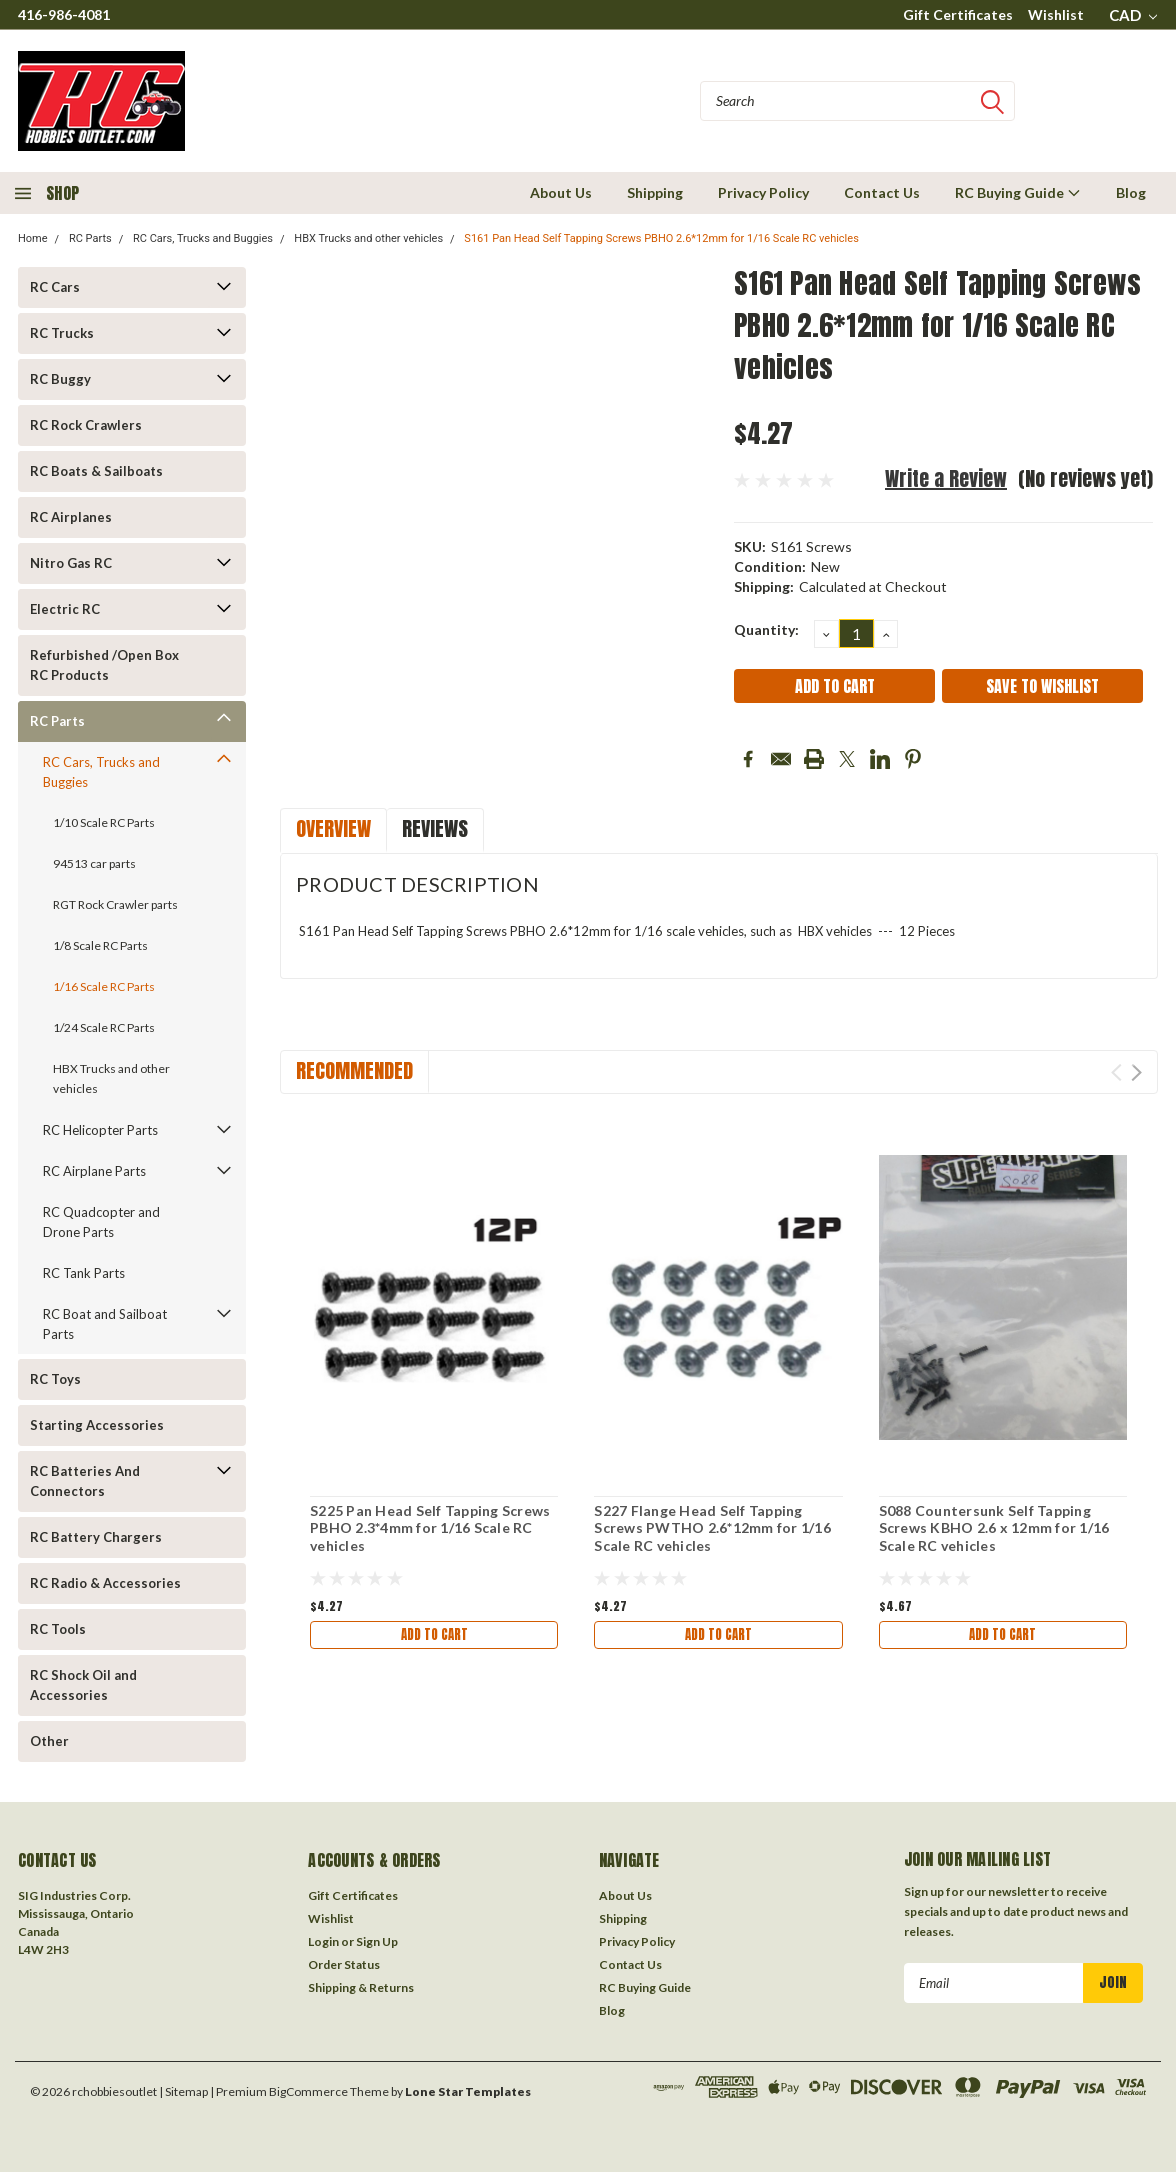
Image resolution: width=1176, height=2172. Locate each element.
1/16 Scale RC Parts (104, 986)
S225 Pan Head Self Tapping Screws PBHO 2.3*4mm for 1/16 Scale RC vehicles (430, 1528)
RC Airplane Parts (94, 1171)
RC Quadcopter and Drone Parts (101, 1222)
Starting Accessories (97, 1425)
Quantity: (766, 629)
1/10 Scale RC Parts (104, 822)
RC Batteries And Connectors (85, 1481)
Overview (333, 828)
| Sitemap (183, 2091)
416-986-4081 (64, 14)
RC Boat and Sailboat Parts (105, 1324)
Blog (1131, 192)
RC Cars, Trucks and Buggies (203, 238)
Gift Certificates (958, 14)
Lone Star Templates (468, 2091)
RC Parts (90, 238)
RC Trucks (62, 333)
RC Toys (55, 1379)
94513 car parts (94, 863)
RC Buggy (60, 379)
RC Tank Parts (84, 1273)
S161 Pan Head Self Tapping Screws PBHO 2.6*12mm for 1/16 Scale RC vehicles (661, 238)
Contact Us (882, 192)
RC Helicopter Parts (100, 1130)
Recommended (354, 1070)
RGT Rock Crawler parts (115, 904)
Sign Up (377, 1941)
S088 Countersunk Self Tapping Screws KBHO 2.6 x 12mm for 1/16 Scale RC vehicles (994, 1528)
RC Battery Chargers (96, 1537)
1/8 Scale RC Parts (100, 945)
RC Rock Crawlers (86, 425)
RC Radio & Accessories (105, 1583)
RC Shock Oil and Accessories (83, 1685)
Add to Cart (434, 1636)
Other (49, 1741)
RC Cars (55, 287)
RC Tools (58, 1629)
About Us (561, 192)
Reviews (435, 828)
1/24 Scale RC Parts (104, 1027)
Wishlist (1056, 14)
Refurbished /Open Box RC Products (104, 665)
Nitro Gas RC (71, 563)
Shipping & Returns (361, 1987)
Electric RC (65, 609)
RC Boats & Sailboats (96, 471)
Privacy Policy (763, 192)
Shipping (655, 192)
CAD (1133, 15)
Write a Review (946, 478)
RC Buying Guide (1018, 192)
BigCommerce (308, 2091)
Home (33, 238)
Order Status (344, 1964)
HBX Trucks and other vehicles (368, 238)
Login (323, 1941)
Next (1136, 1072)
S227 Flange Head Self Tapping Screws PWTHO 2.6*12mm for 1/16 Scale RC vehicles (712, 1528)
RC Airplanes (71, 517)
